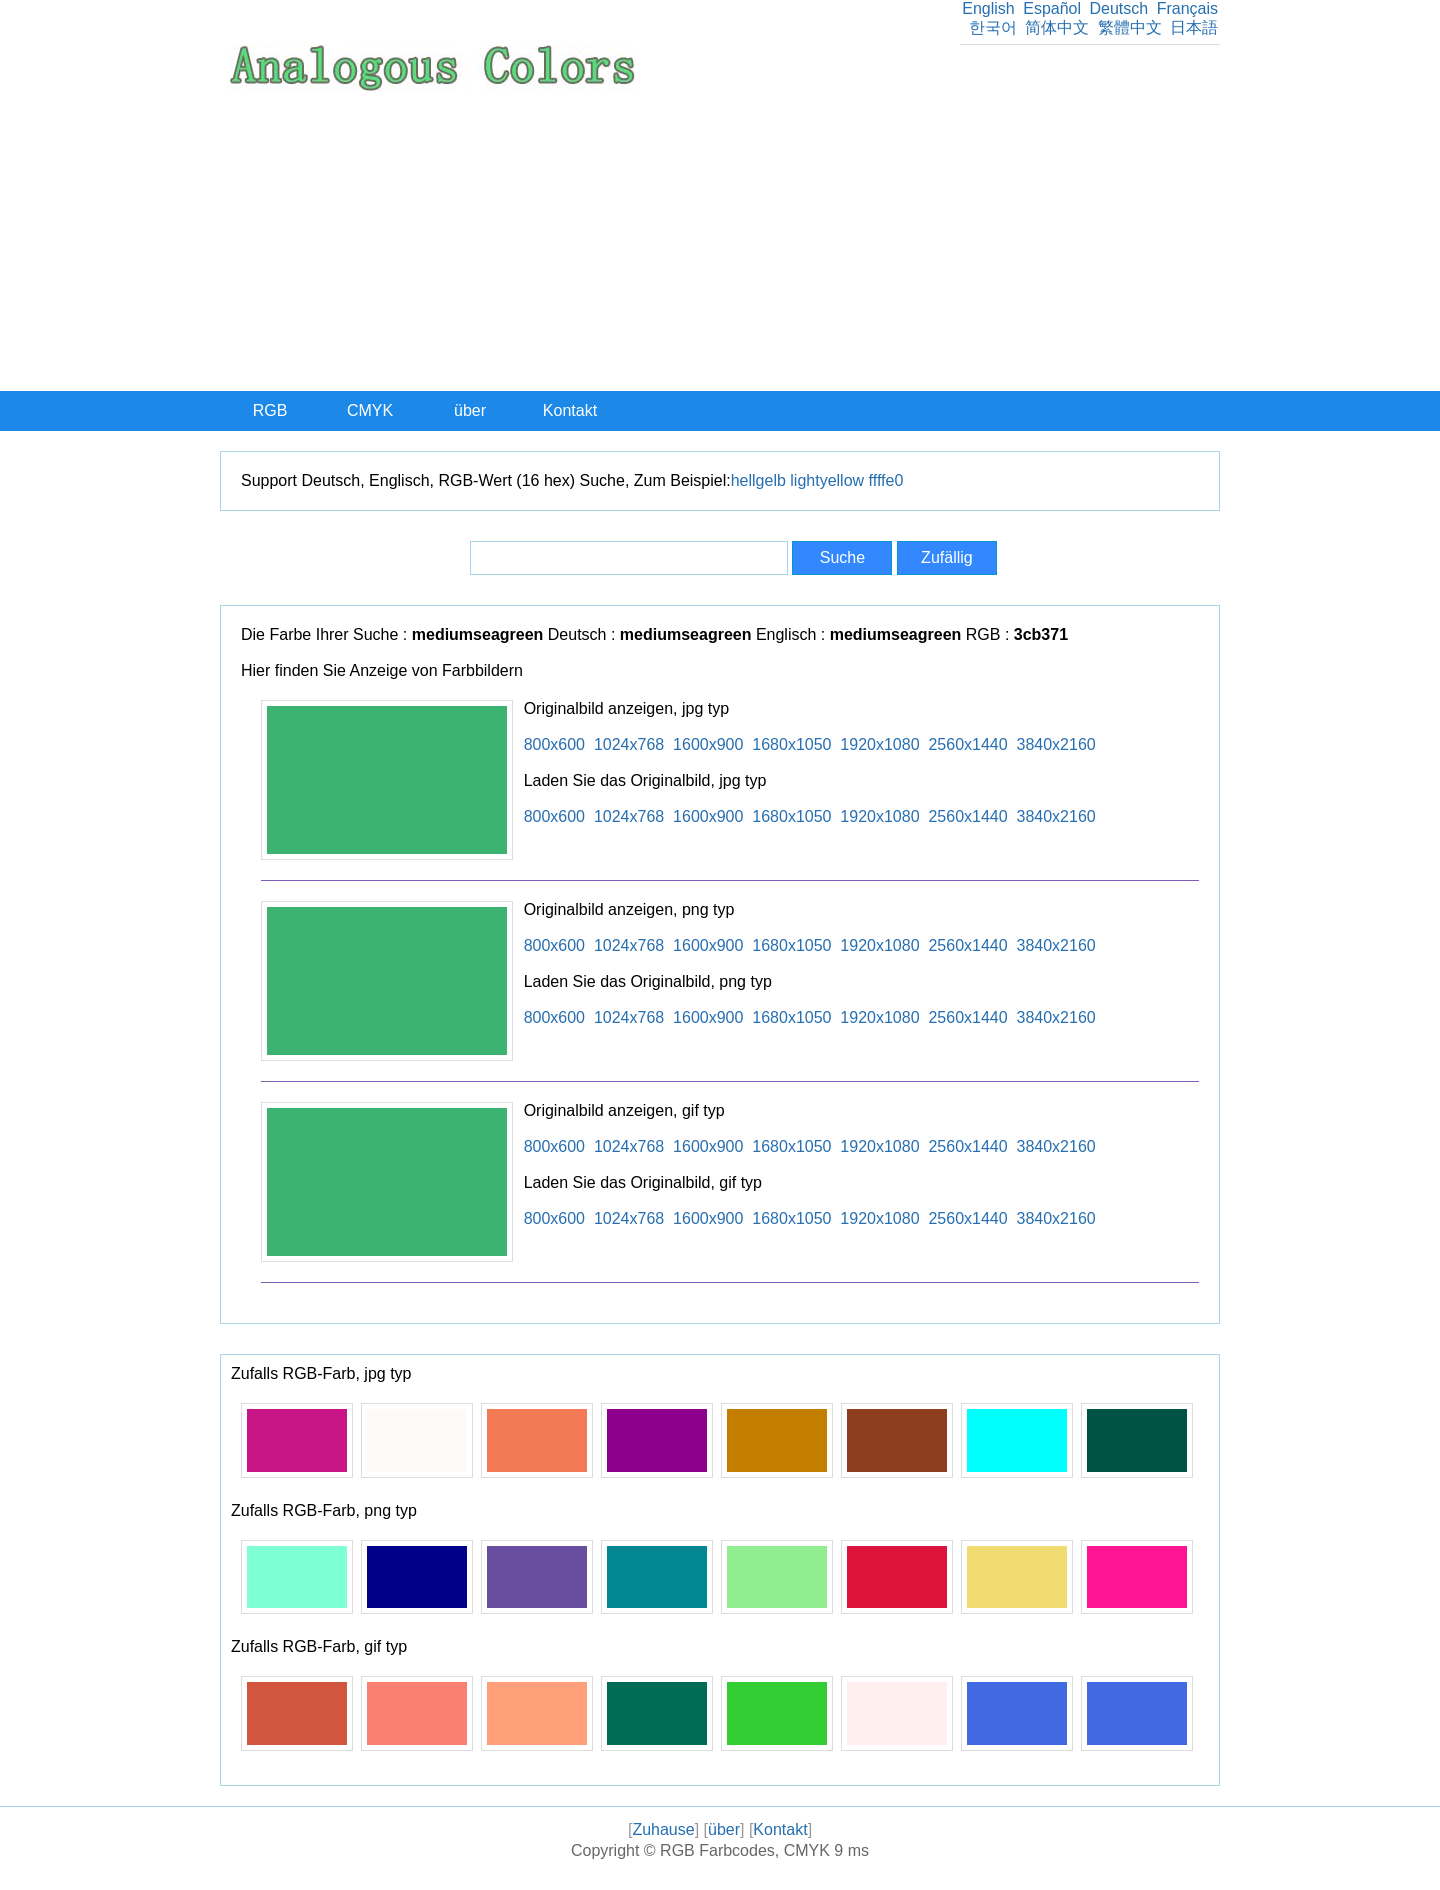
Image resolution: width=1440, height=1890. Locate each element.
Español (1052, 8)
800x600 (554, 744)
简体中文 (1057, 27)
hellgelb (758, 480)
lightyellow (827, 480)
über (470, 410)
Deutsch (1118, 8)
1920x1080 (879, 744)
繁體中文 (1130, 27)
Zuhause (663, 1829)
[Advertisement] (720, 241)
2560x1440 (967, 744)
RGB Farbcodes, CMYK (745, 1850)
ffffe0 (886, 480)
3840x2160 (1056, 744)
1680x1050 (791, 744)
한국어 (993, 27)
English (988, 8)
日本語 (1194, 27)
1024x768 (629, 744)
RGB (270, 410)
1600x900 (708, 744)
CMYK (370, 410)
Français (1187, 8)
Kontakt (570, 410)
